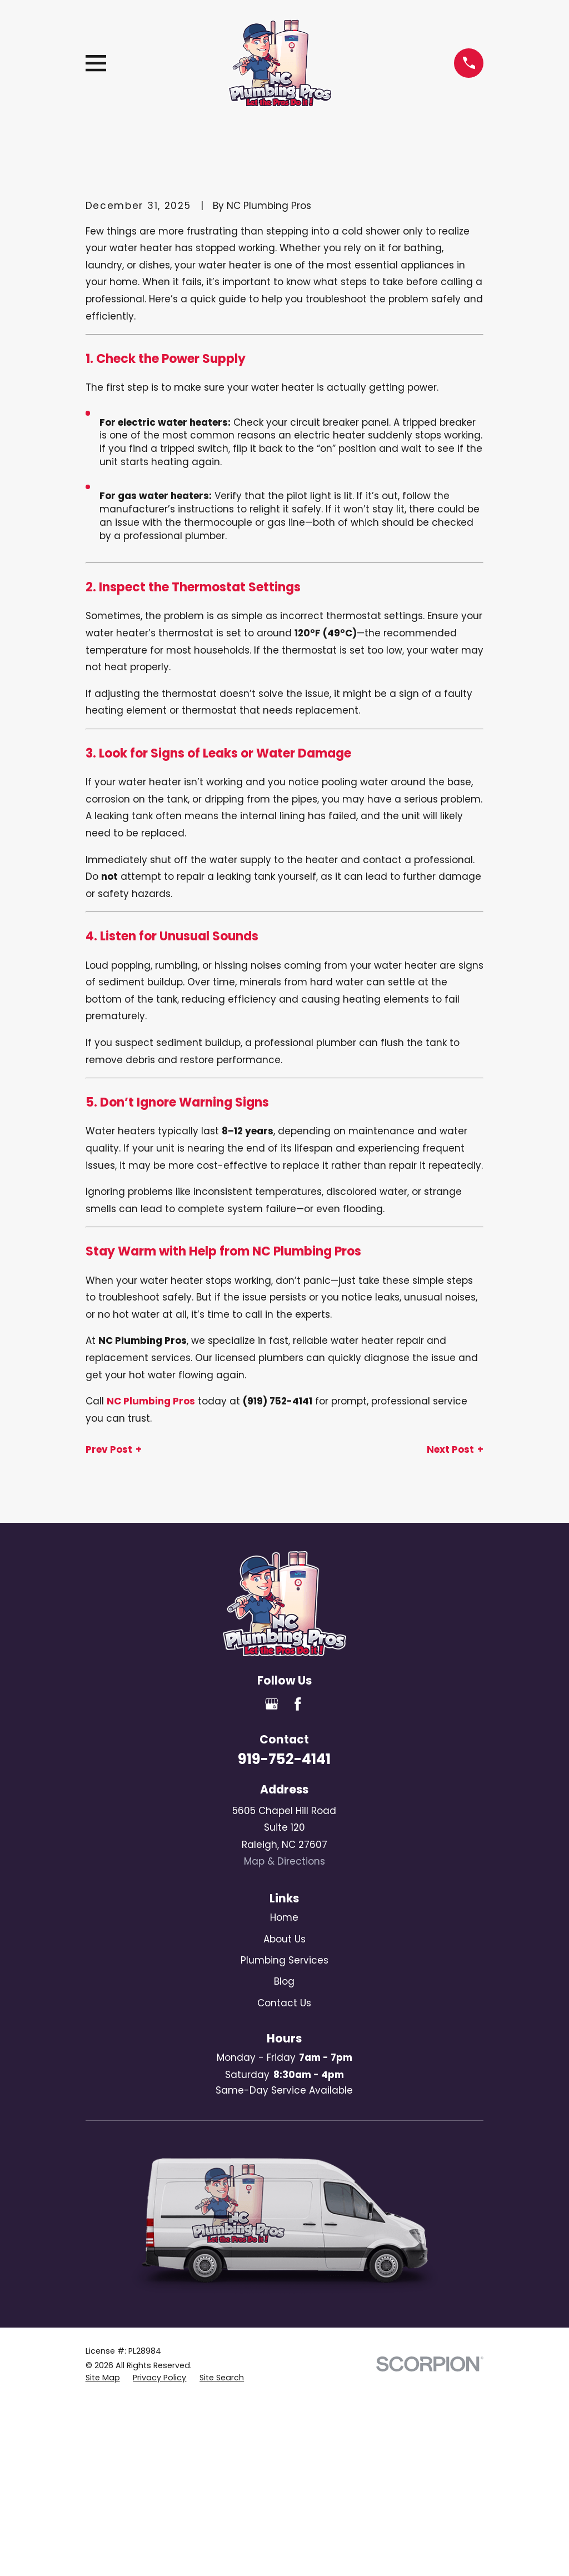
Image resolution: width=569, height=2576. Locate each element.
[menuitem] (103, 2378)
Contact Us (284, 2003)
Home (284, 1917)
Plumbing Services (284, 1960)
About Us (284, 1939)
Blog (284, 1981)
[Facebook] (298, 1704)
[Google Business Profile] (271, 1704)
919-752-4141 (284, 1759)
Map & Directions (284, 1861)
